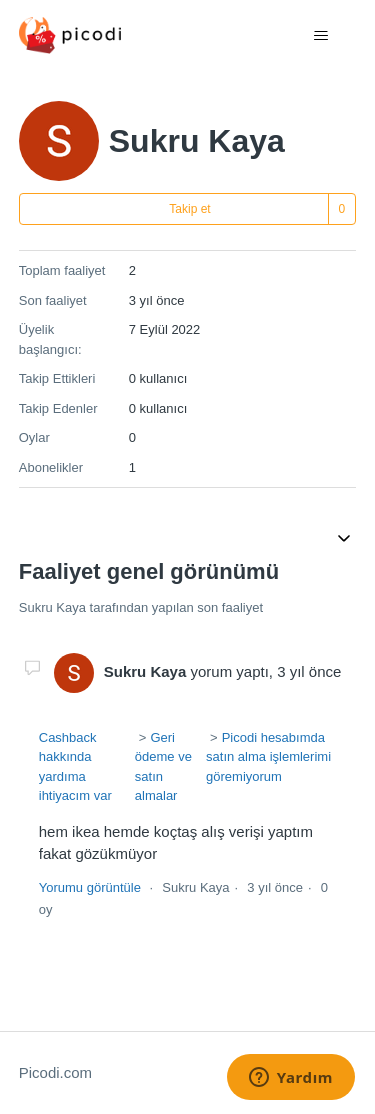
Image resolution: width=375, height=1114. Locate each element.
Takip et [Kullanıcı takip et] (189, 209)
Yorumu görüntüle (90, 887)
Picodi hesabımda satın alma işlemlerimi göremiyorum (268, 757)
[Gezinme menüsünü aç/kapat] (320, 36)
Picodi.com (55, 1072)
